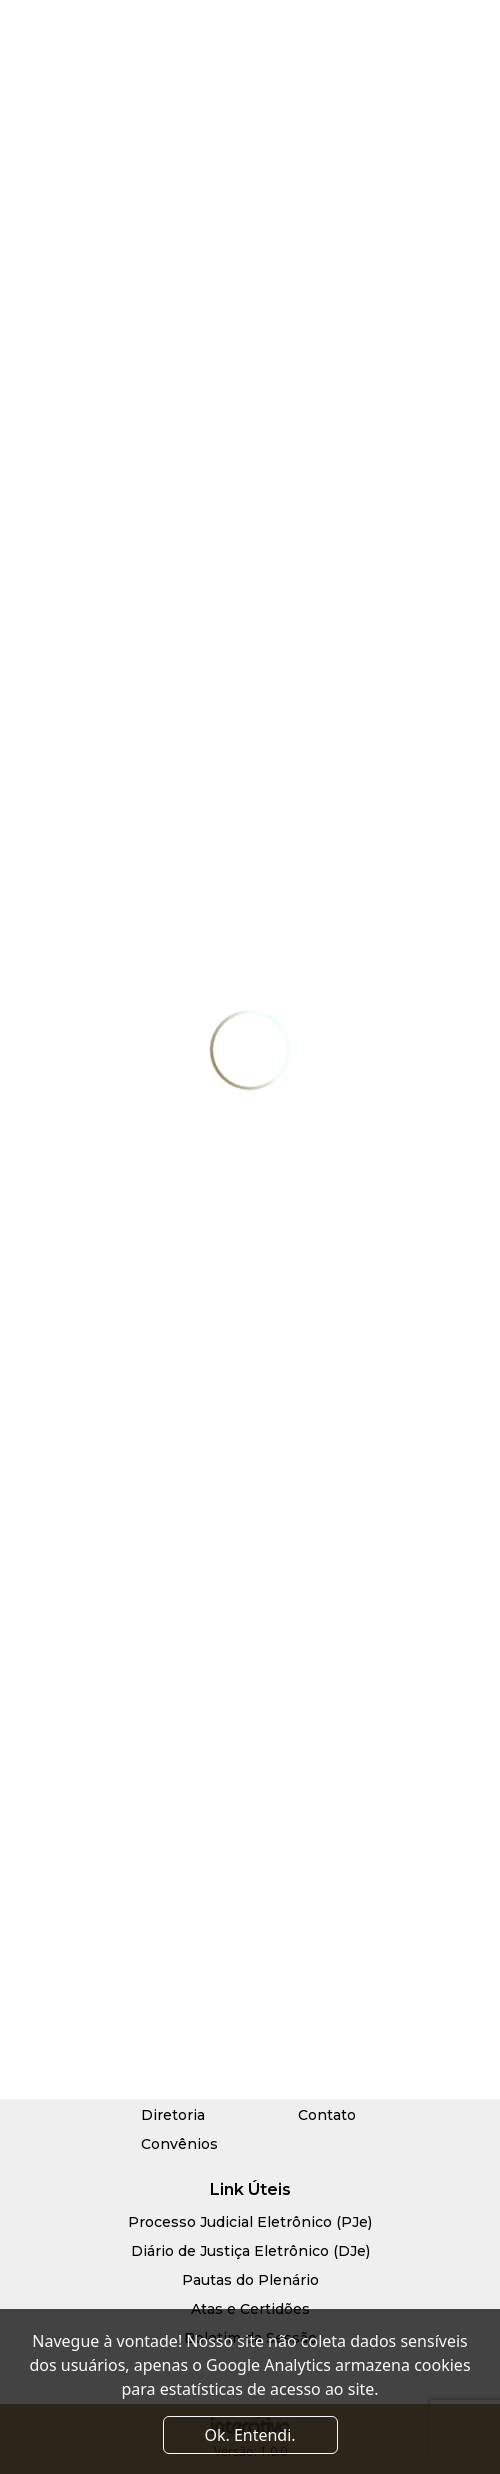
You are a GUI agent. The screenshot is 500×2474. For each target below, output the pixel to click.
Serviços (328, 2057)
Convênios (179, 2144)
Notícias (327, 2086)
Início (161, 2057)
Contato (327, 2115)
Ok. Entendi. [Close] (249, 2435)
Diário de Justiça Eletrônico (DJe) (250, 2251)
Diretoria (173, 2115)
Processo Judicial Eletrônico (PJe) (250, 2222)
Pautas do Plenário (250, 2280)
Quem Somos (189, 2086)
